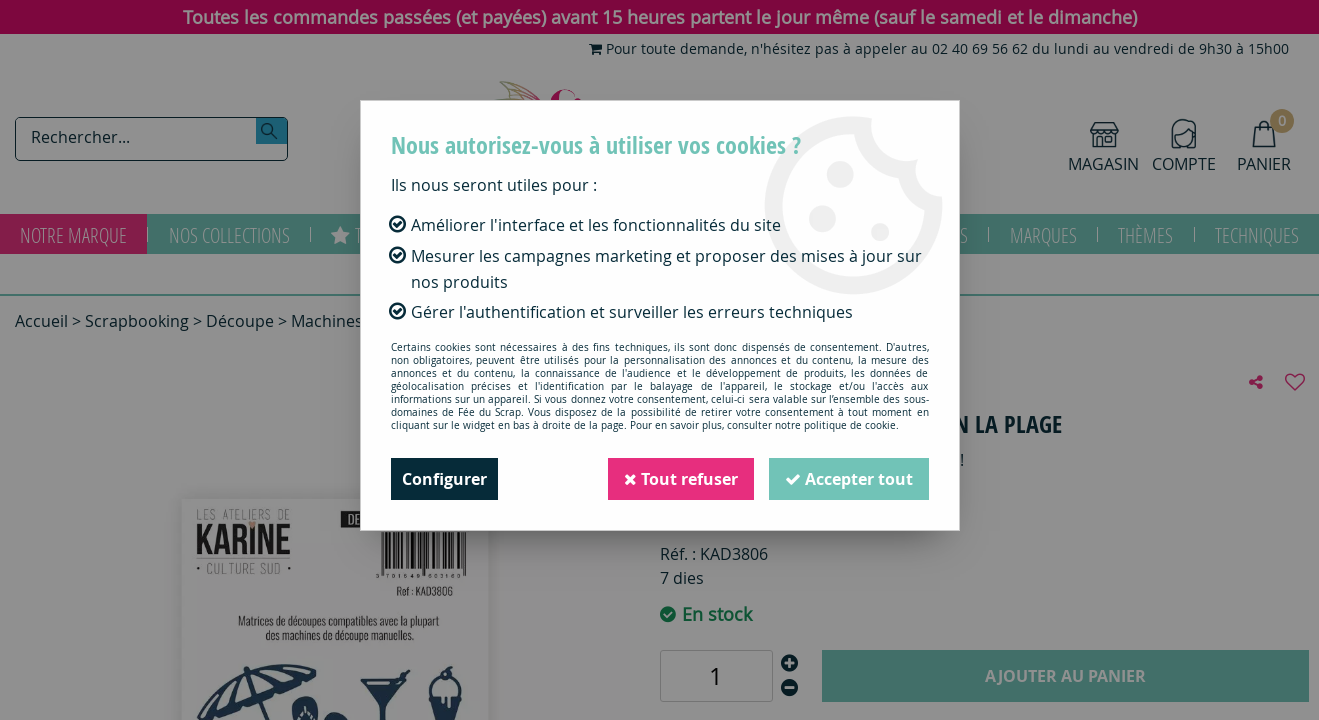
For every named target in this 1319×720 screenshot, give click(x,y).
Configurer (444, 479)
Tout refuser (681, 479)
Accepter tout (849, 479)
